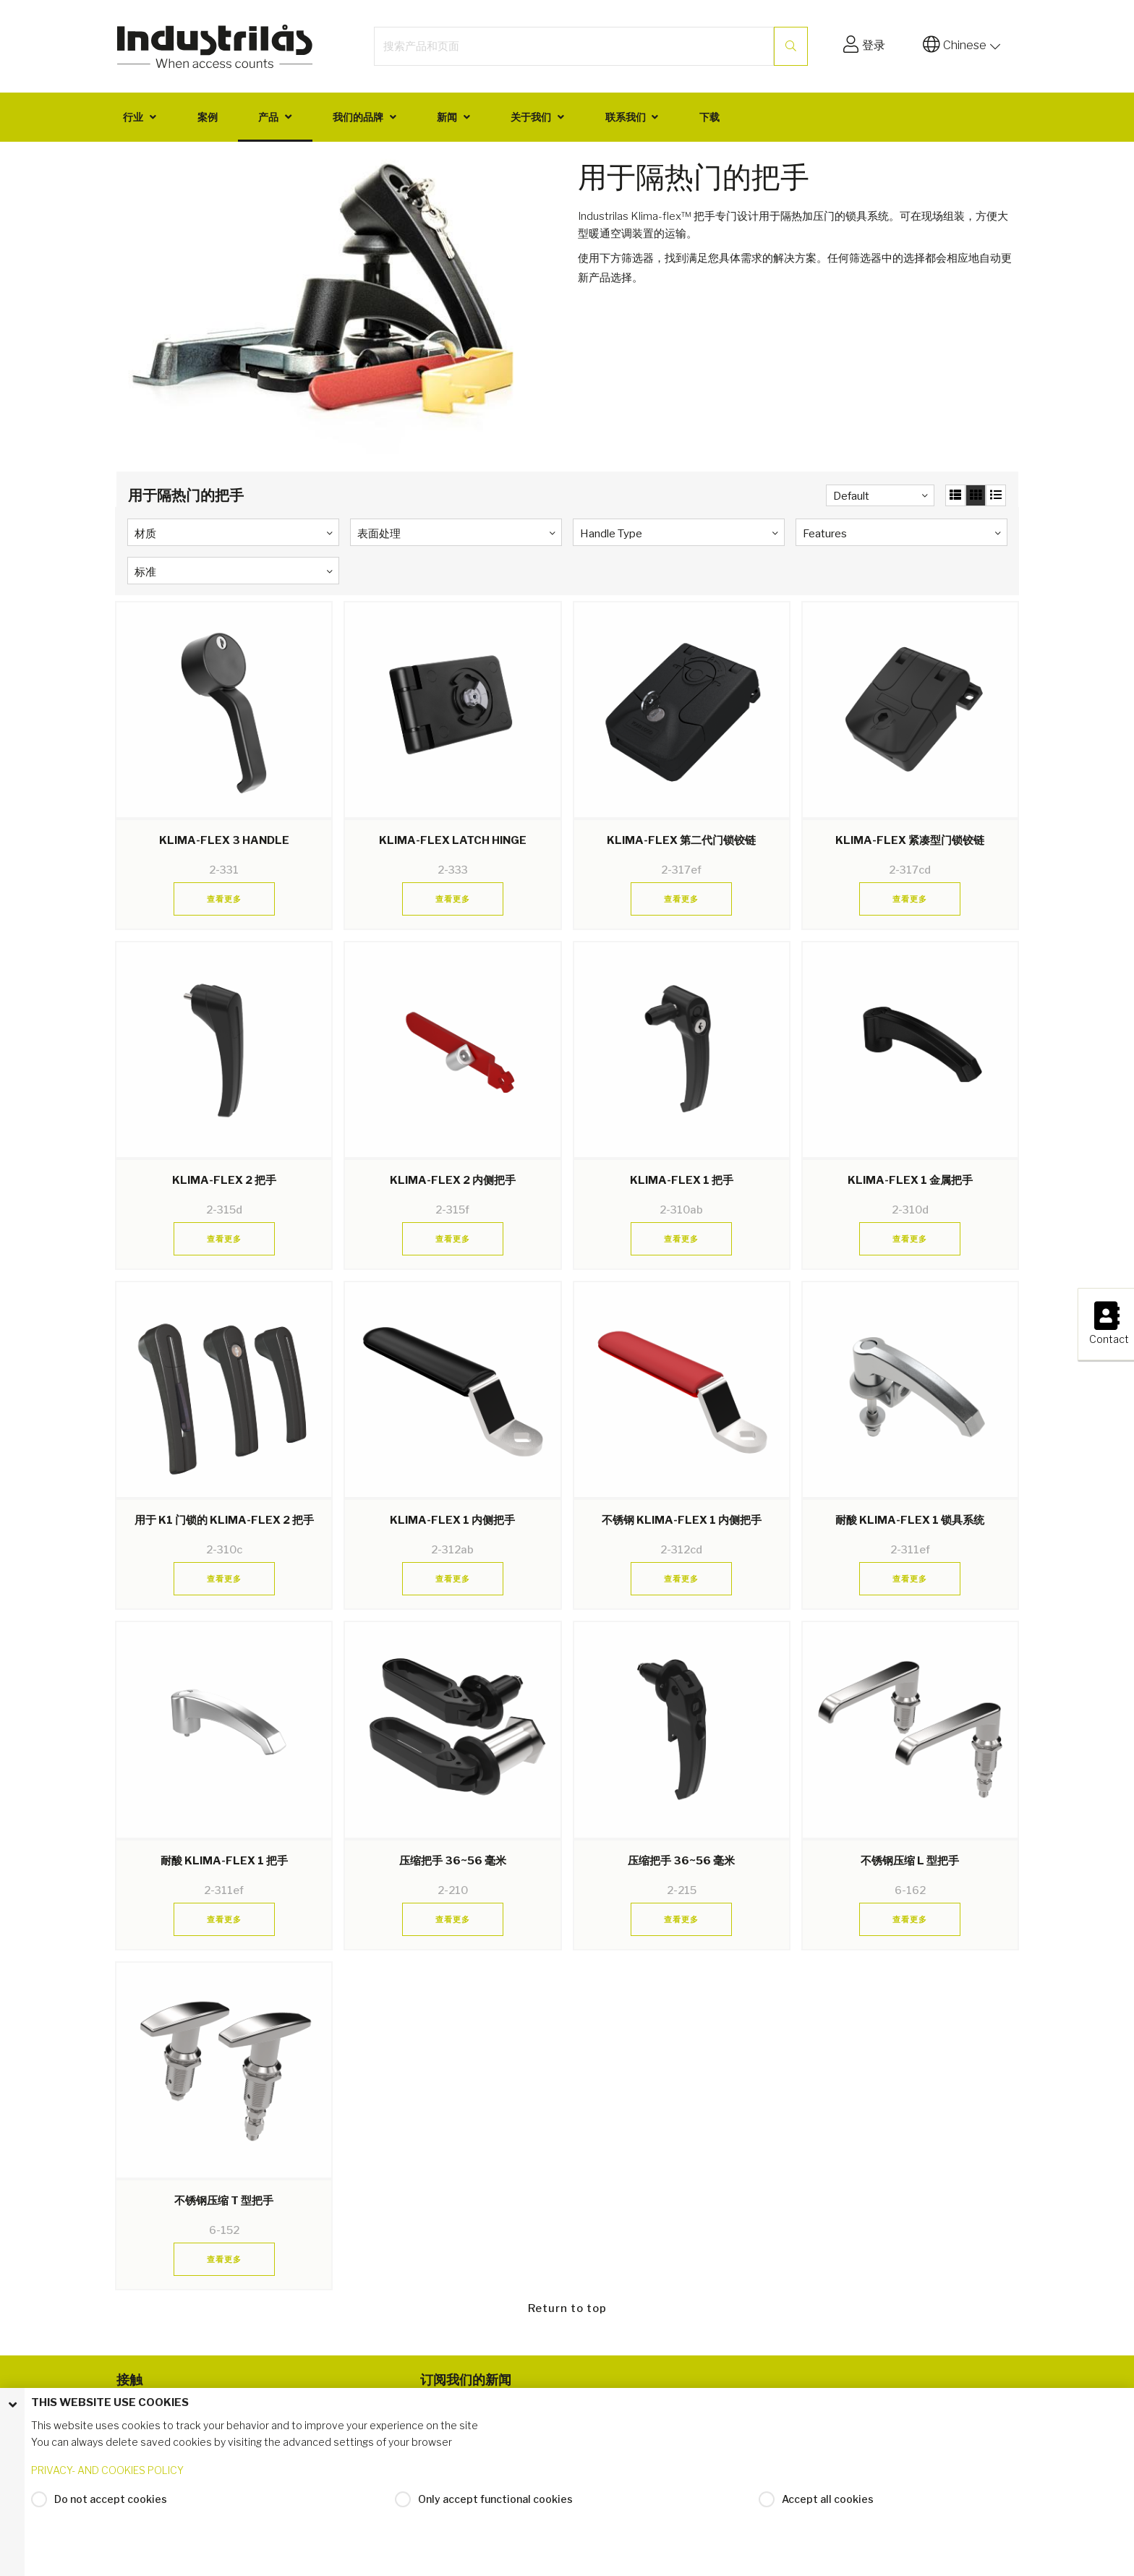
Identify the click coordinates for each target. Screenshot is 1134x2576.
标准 (145, 572)
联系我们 (625, 117)
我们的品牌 (358, 117)
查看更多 (224, 899)
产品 (268, 117)
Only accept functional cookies (495, 2499)
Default (851, 496)
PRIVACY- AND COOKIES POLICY (107, 2470)
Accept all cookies (828, 2499)
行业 (133, 117)
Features (825, 533)
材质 (145, 533)
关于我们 (531, 117)
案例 (207, 117)
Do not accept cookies (110, 2499)
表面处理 (379, 533)
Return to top (567, 2308)
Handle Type (611, 533)
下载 (709, 117)
